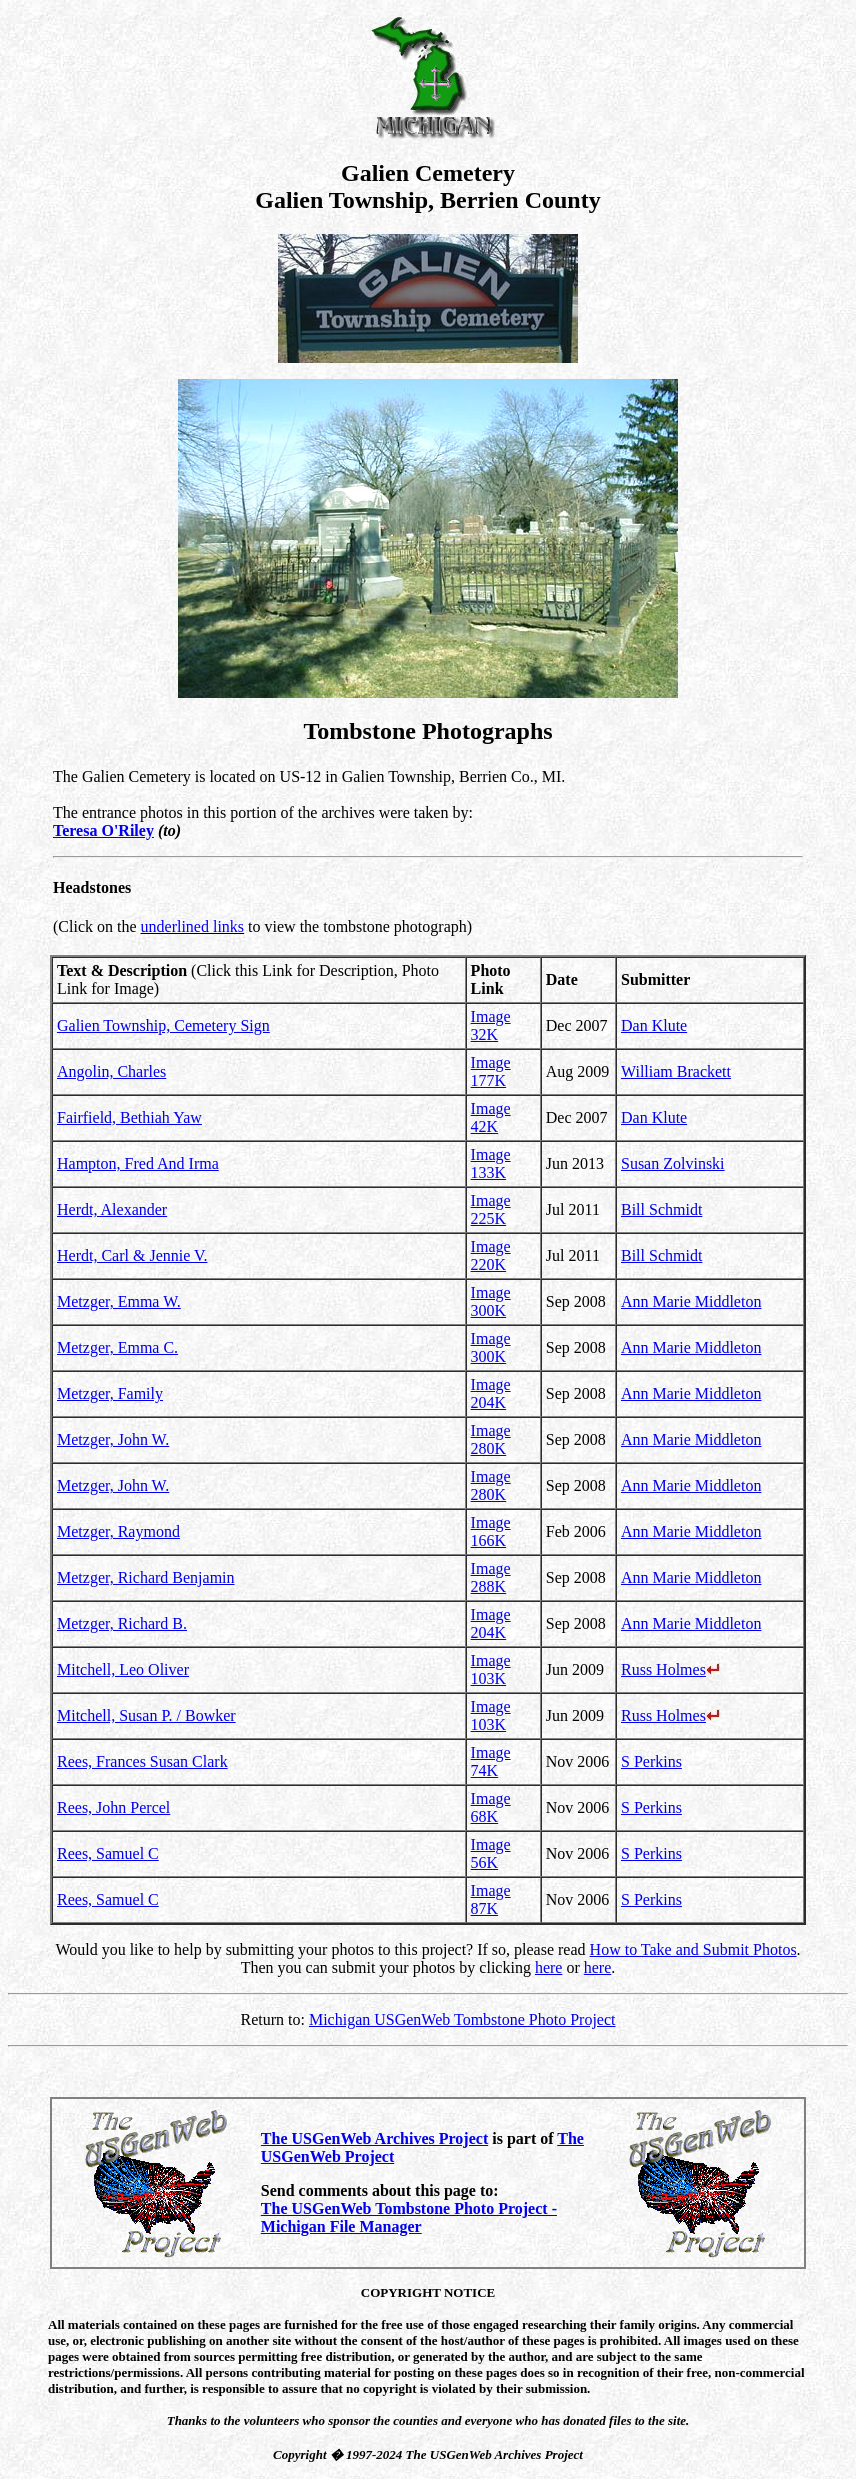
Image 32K (491, 1025)
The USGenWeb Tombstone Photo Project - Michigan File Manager (409, 2217)
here (549, 1967)
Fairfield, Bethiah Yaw (129, 1117)
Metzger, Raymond (118, 1531)
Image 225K (491, 1209)
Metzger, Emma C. (117, 1347)
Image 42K (491, 1117)
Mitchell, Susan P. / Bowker (146, 1715)
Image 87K (491, 1899)
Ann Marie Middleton (691, 1301)
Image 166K (491, 1531)
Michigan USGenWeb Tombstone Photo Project (462, 2019)
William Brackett (676, 1071)
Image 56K (491, 1853)
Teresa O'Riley (103, 830)
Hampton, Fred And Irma (138, 1163)
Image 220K (491, 1255)
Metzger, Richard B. (122, 1623)
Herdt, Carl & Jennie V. (132, 1255)
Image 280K (491, 1439)
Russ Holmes (670, 1669)
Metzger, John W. (113, 1439)
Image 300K (491, 1301)
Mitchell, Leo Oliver (123, 1669)
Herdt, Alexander (112, 1209)
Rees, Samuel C (108, 1853)
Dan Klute (654, 1025)
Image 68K (491, 1807)
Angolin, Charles (111, 1071)
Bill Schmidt (661, 1209)
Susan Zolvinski (673, 1163)
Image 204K (491, 1393)
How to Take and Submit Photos (693, 1949)
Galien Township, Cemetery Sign (163, 1025)
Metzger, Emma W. (119, 1301)
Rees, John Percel (113, 1807)
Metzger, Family (110, 1393)
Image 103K (491, 1669)
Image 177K (491, 1071)
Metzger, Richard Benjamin (146, 1577)
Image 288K (491, 1577)
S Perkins (651, 1761)
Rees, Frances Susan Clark (142, 1761)
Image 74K (491, 1761)
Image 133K (491, 1163)
